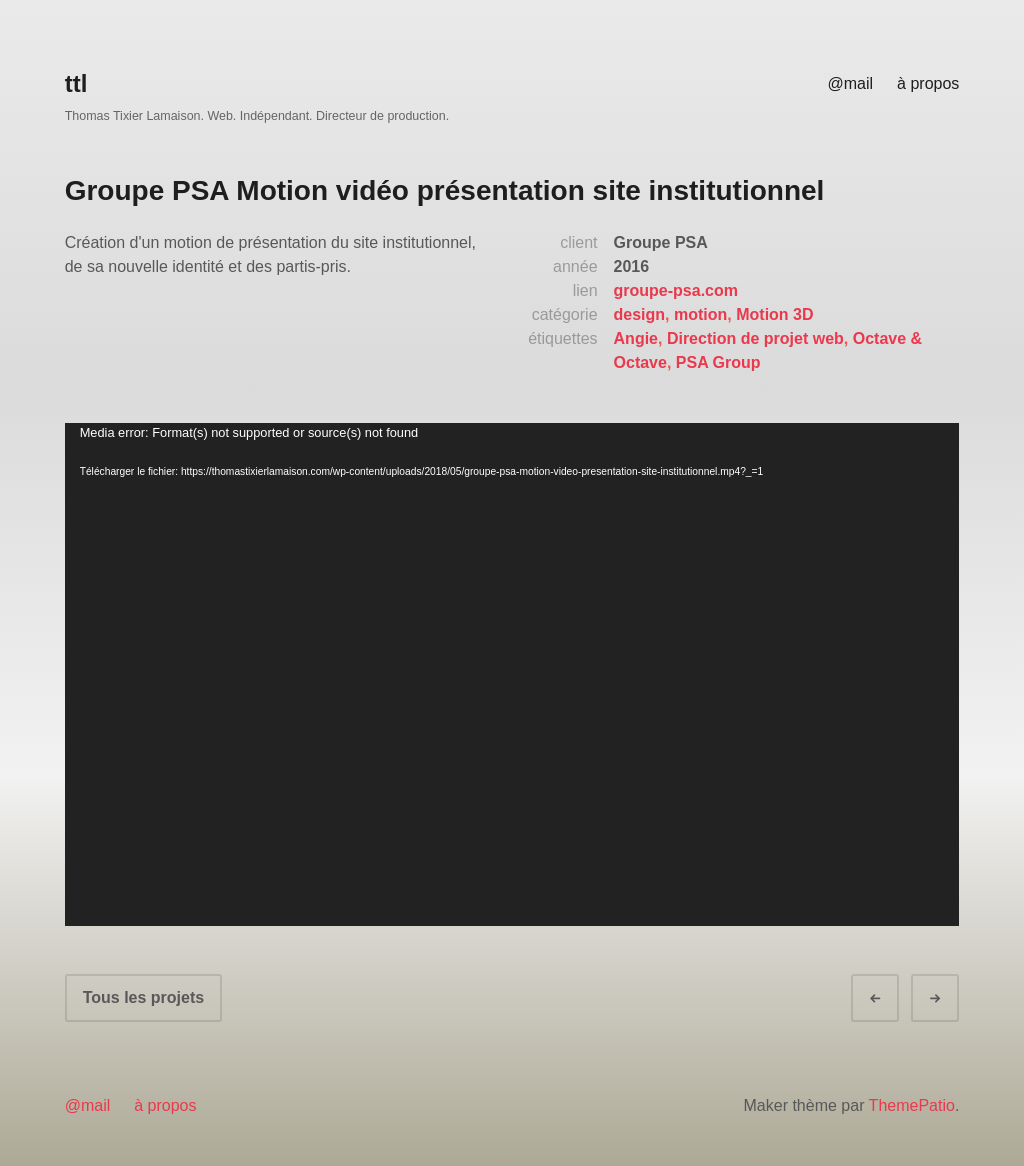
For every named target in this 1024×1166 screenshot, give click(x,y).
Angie (636, 338)
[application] (512, 674)
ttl (76, 83)
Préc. (893, 998)
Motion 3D (774, 314)
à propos (928, 83)
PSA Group (718, 362)
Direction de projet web (755, 338)
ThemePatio (912, 1105)
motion (700, 314)
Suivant (953, 998)
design (640, 314)
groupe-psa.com (676, 290)
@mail (850, 83)
